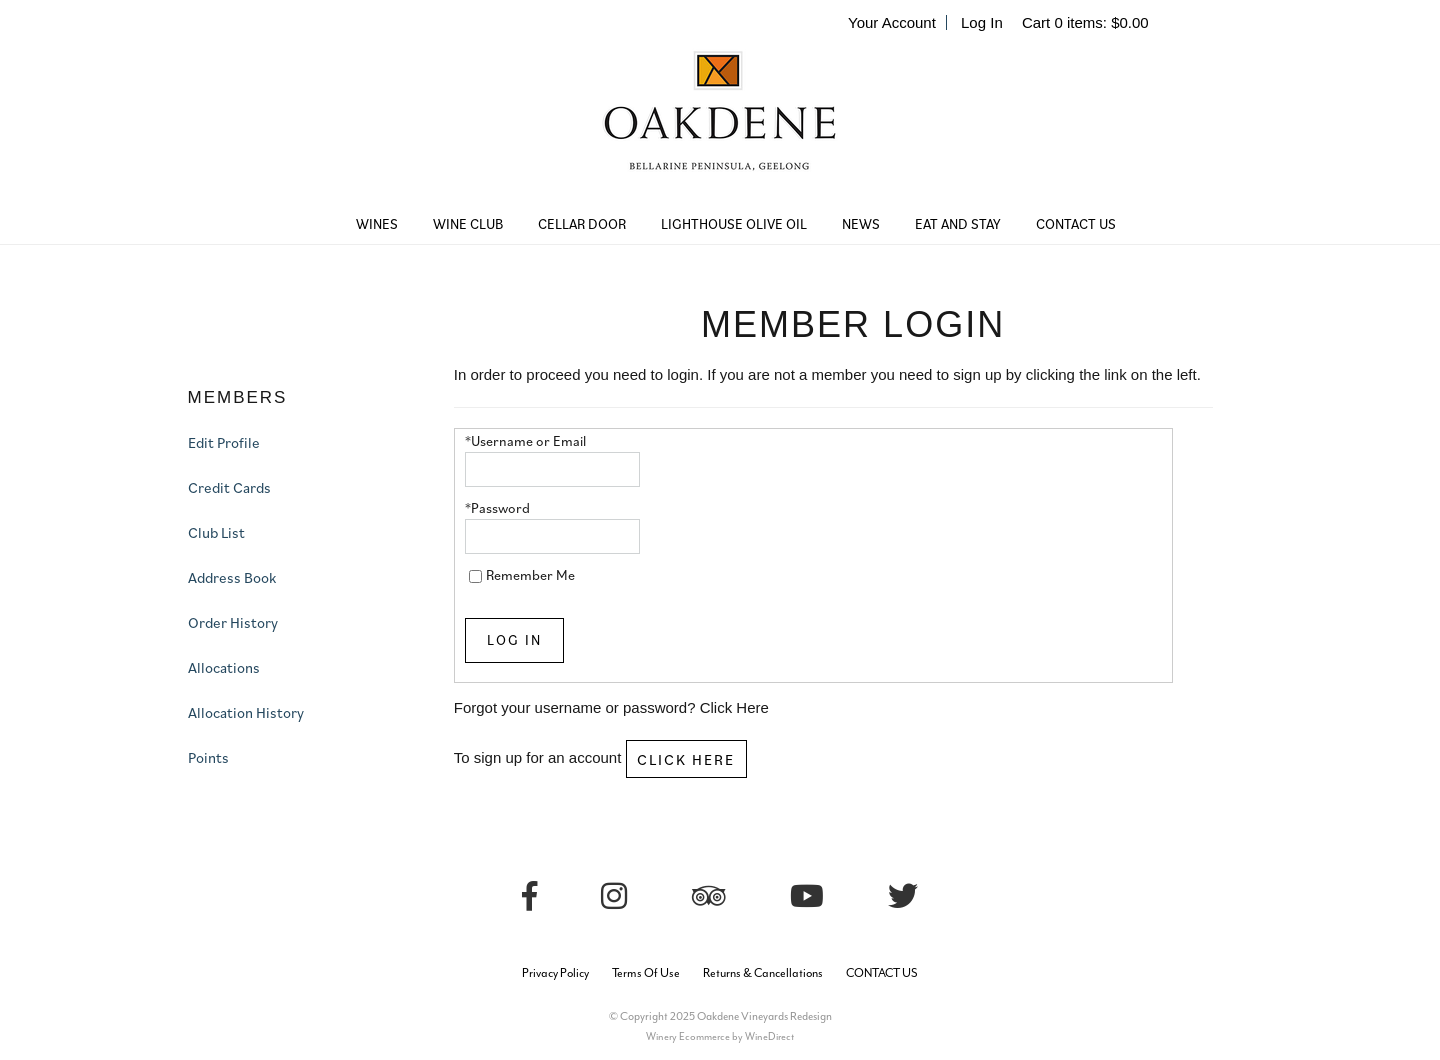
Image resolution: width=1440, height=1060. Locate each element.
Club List (216, 532)
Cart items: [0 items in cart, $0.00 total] (1085, 22)
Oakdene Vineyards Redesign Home (720, 125)
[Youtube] (807, 896)
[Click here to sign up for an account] (686, 759)
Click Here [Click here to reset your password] (734, 707)
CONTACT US (1076, 224)
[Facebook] (529, 896)
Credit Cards (229, 487)
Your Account (892, 22)
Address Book (232, 577)
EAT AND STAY (958, 224)
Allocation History (246, 712)
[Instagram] (614, 896)
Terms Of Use (646, 973)
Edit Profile (224, 442)
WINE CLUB (468, 224)
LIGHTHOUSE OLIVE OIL (734, 224)
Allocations (224, 667)
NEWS (861, 224)
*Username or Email (525, 441)
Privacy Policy (555, 973)
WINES (377, 224)
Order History (233, 622)
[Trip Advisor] (709, 896)
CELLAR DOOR (582, 224)
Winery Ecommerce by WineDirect (720, 1036)
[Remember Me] (475, 576)
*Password (497, 508)
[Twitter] (903, 896)
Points (208, 757)
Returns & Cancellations (763, 973)
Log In (982, 22)
